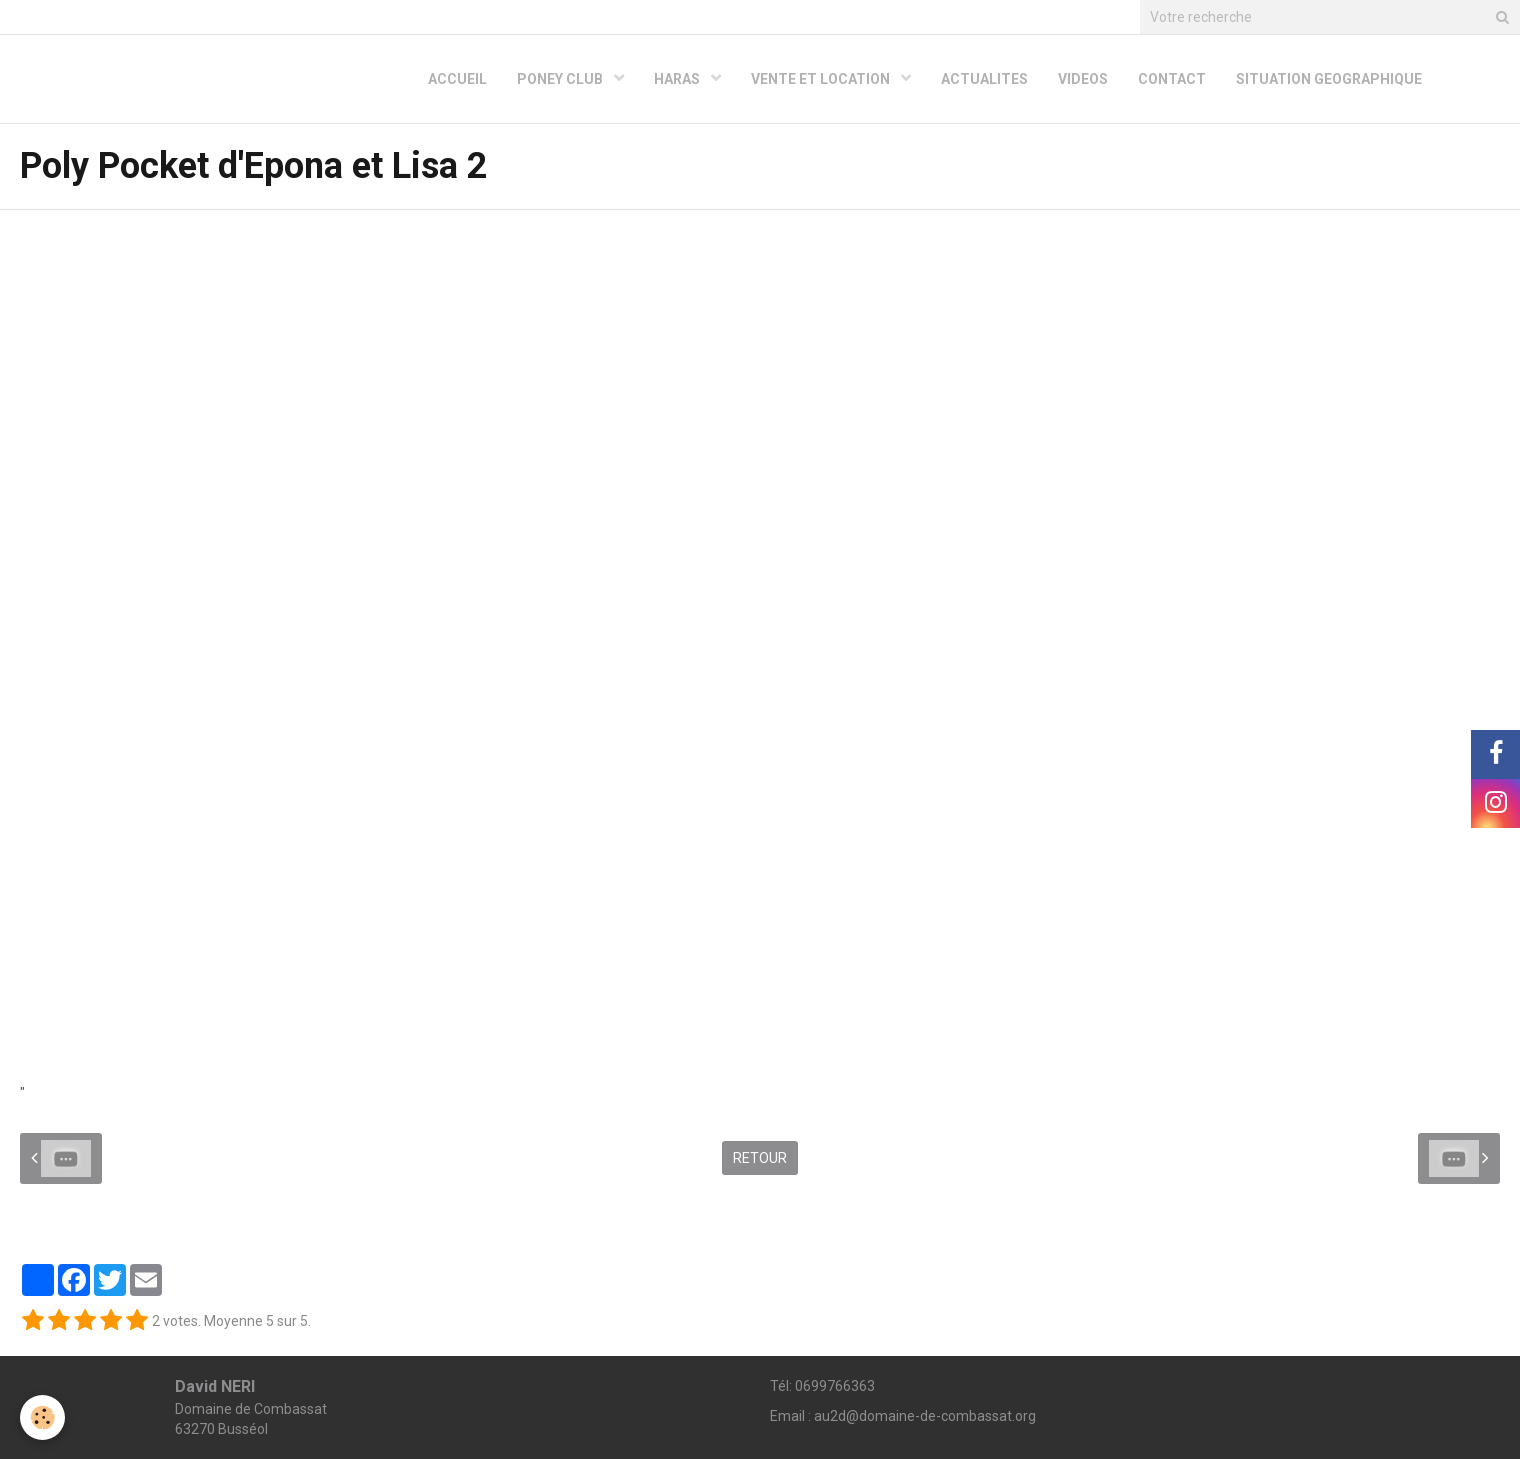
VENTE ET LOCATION (822, 79)
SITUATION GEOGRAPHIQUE (1329, 79)
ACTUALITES (984, 79)
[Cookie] (42, 1417)
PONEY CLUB (561, 79)
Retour (760, 1158)
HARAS (678, 79)
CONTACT (1172, 79)
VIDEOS (1083, 79)
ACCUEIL (457, 79)
